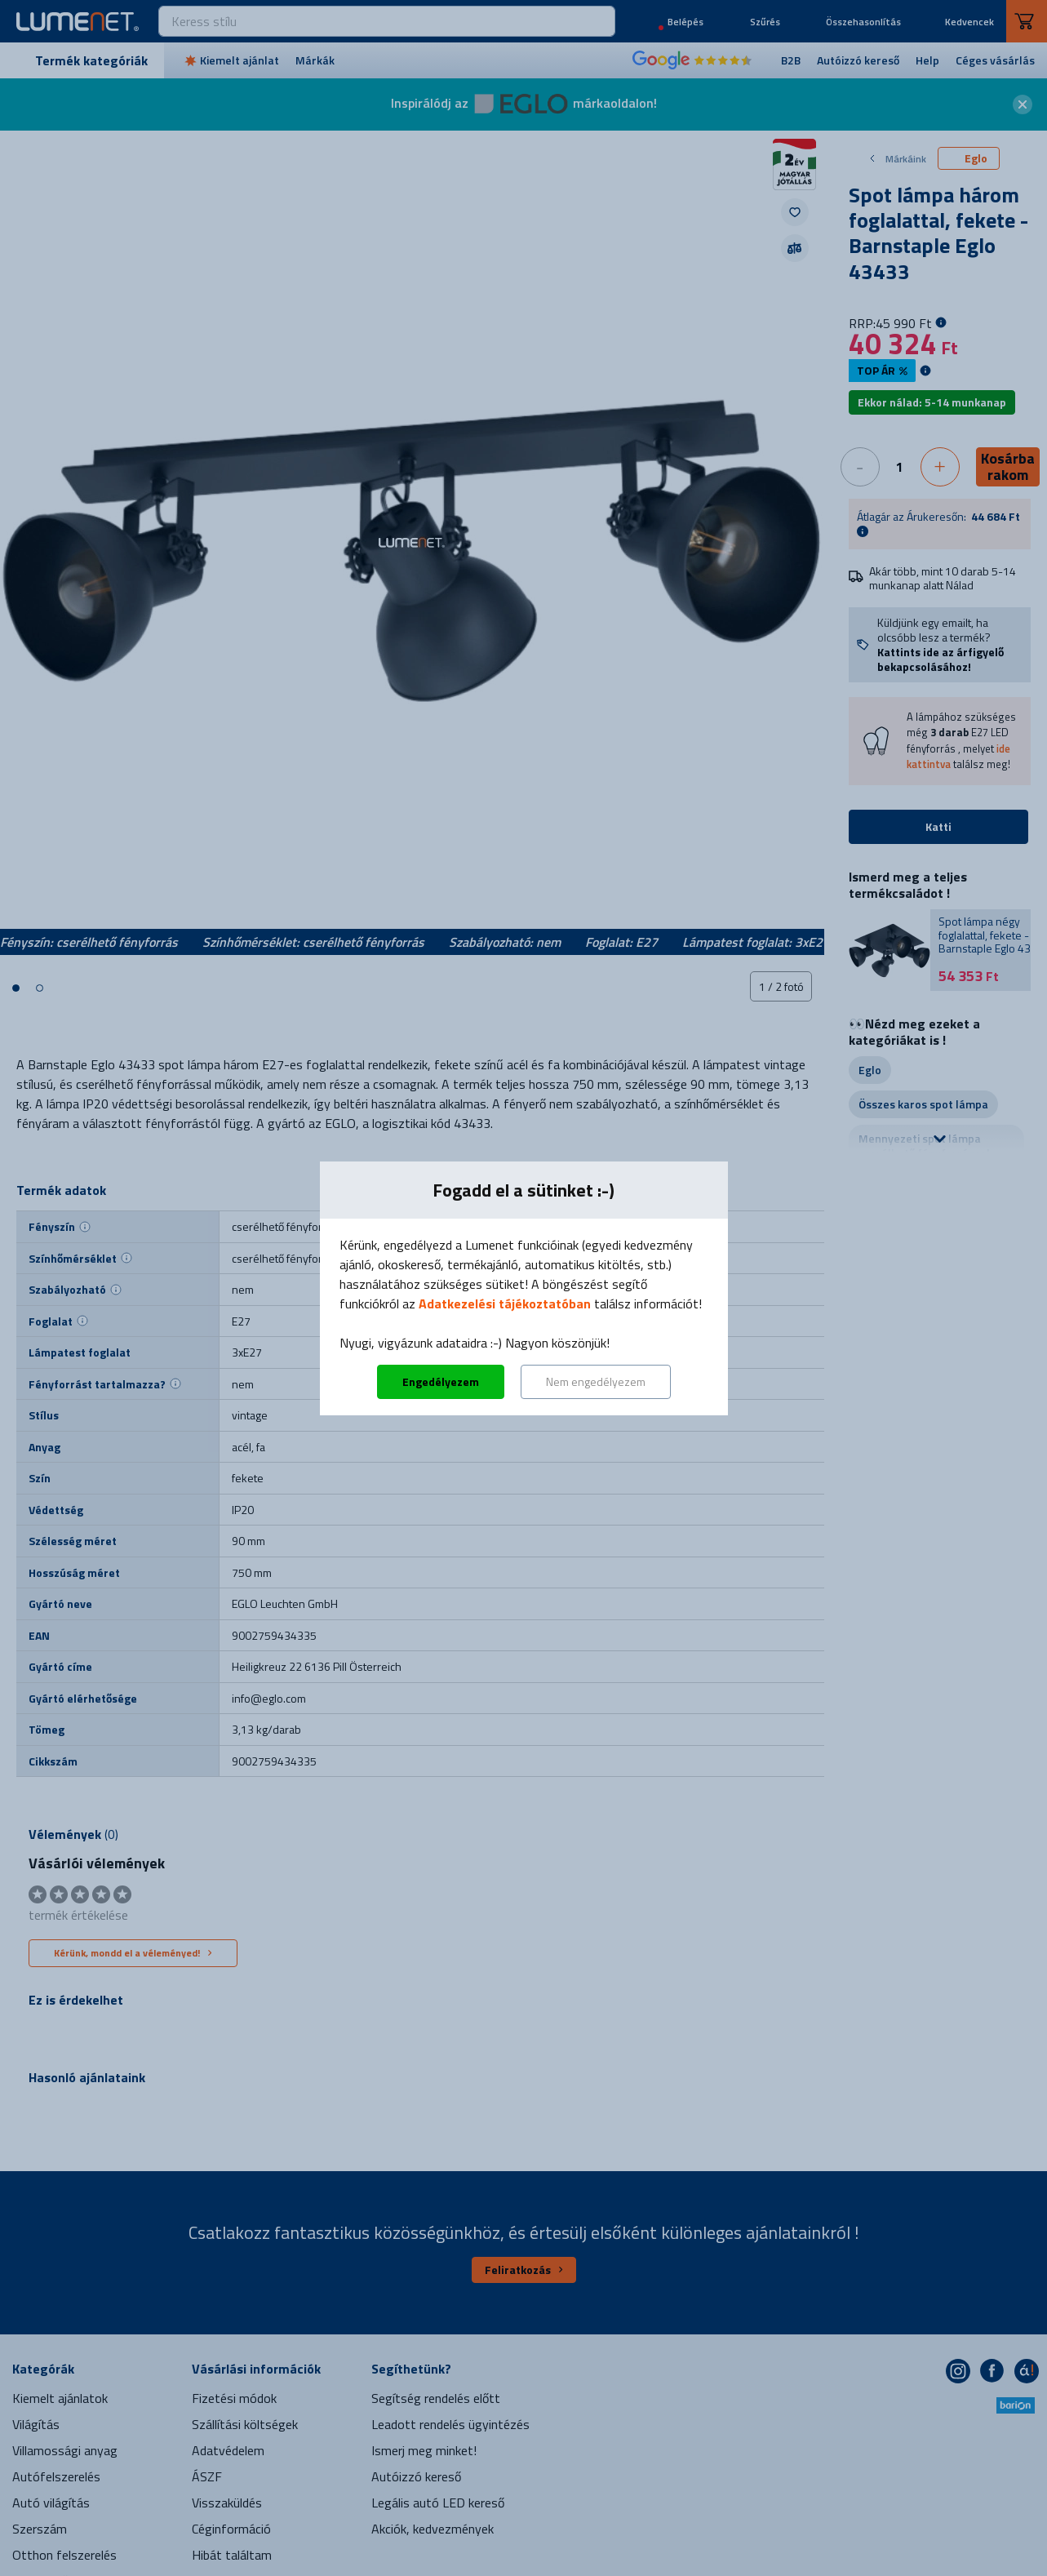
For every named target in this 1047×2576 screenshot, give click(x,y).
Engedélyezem (440, 1381)
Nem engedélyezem (596, 1381)
